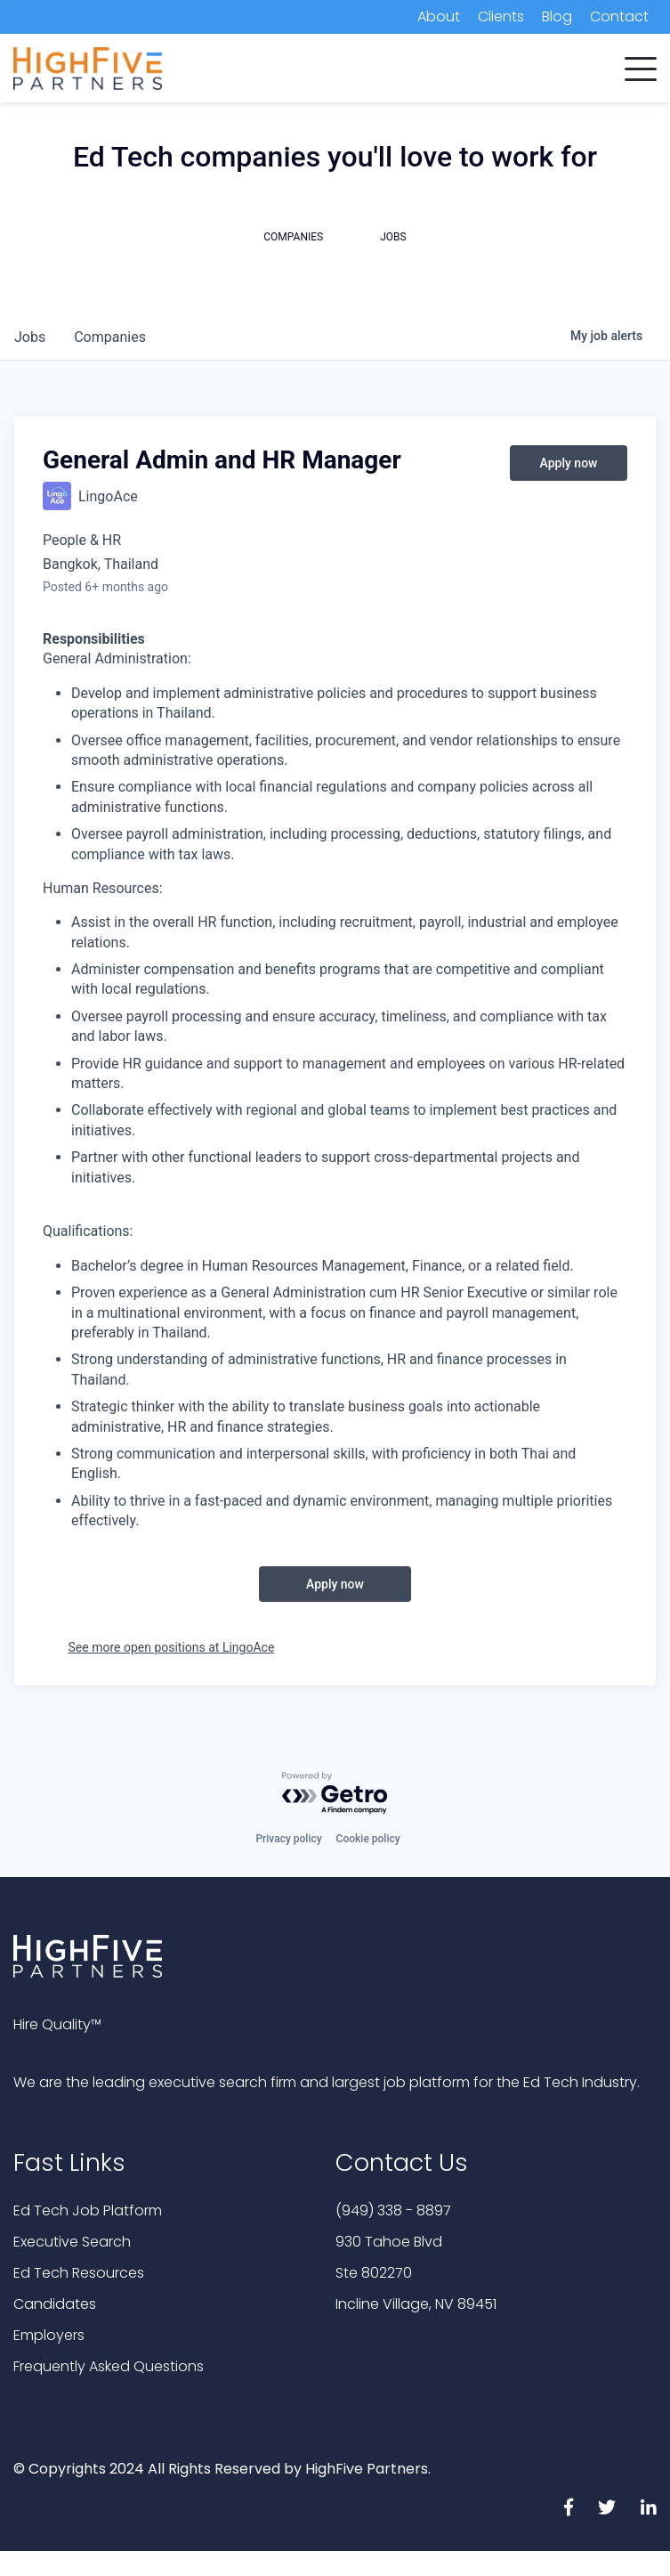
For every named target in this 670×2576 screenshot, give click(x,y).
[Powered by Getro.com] (335, 1794)
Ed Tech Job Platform (87, 2210)
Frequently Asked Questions (108, 2366)
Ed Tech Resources (78, 2273)
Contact (619, 16)
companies (110, 337)
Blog (557, 16)
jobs (29, 337)
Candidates (54, 2304)
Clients (501, 16)
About (438, 16)
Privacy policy (288, 1838)
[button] (641, 65)
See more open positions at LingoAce (172, 1647)
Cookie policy (368, 1838)
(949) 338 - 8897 (393, 2210)
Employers (49, 2335)
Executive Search (72, 2241)
